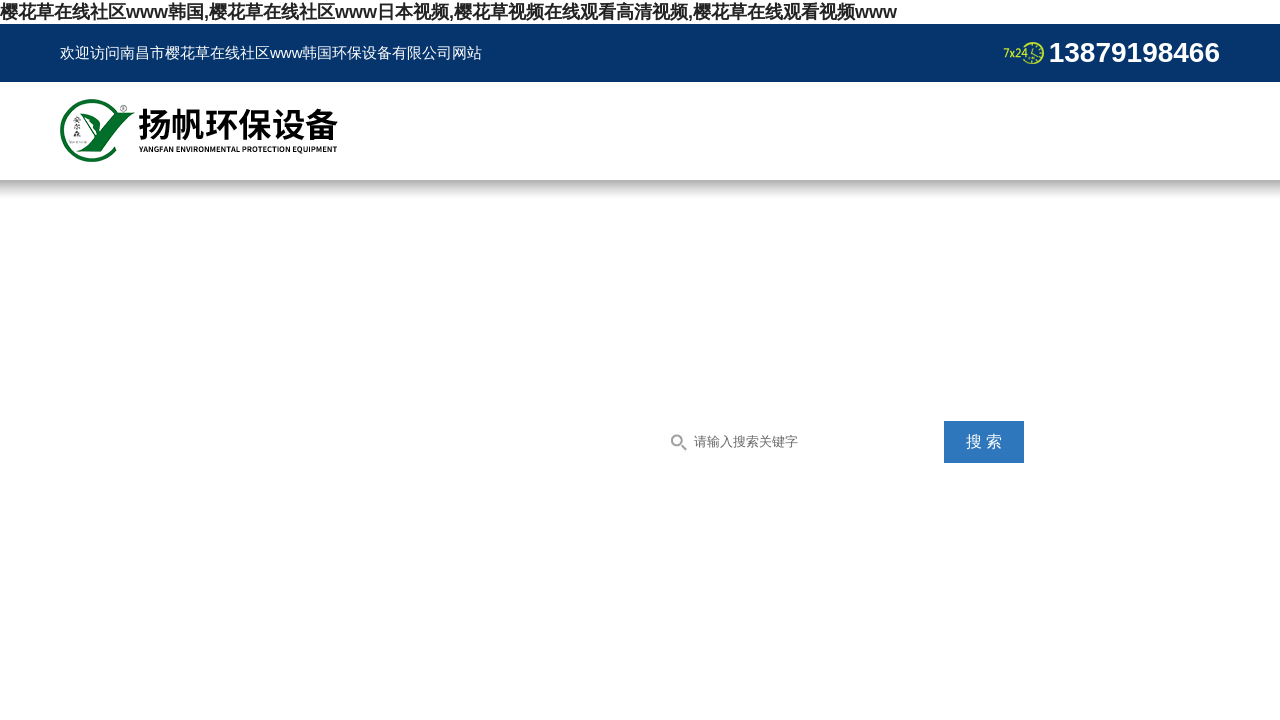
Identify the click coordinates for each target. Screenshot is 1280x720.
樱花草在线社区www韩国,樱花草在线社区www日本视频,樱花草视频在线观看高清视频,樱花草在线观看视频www (448, 12)
